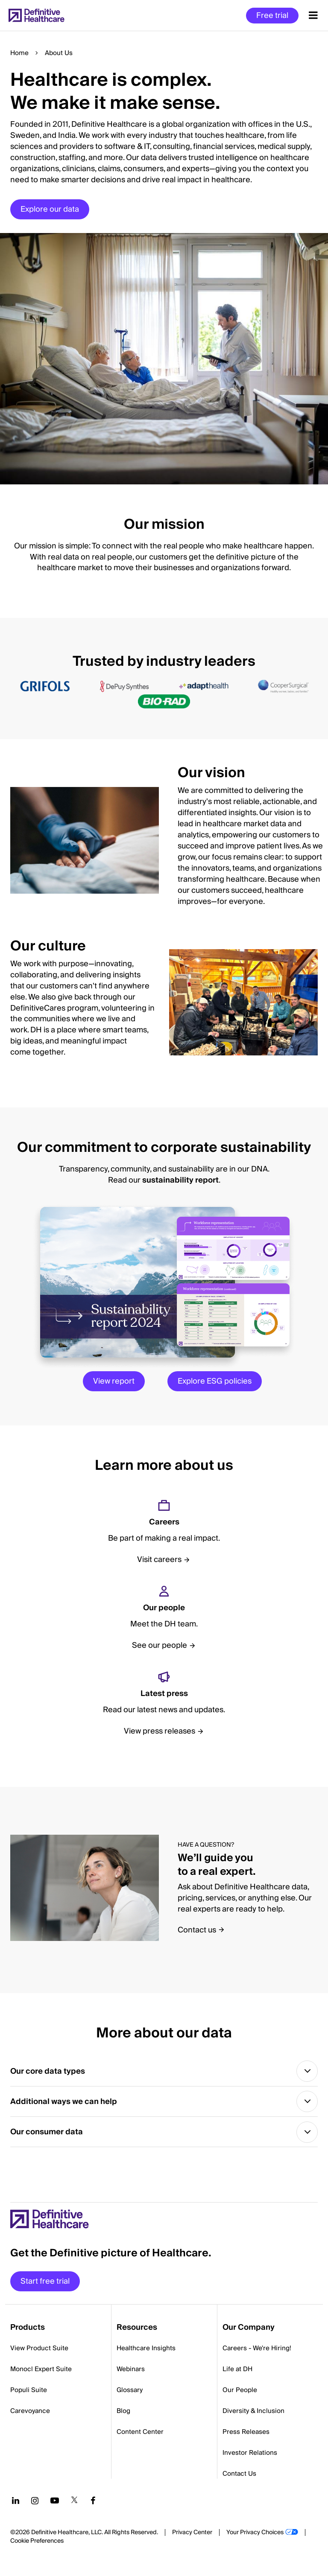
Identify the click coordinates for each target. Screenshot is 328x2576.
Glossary (130, 2393)
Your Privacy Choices (255, 2536)
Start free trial (45, 2285)
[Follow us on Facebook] (93, 2504)
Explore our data (49, 209)
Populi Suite (28, 2393)
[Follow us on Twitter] (74, 2504)
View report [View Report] (114, 1381)
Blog (123, 2414)
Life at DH (237, 2373)
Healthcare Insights (146, 2352)
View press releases (159, 1731)
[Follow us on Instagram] (34, 2504)
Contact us (197, 1930)
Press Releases (246, 2435)
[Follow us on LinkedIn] (15, 2504)
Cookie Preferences (37, 2545)
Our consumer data (46, 2135)
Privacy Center (192, 2536)
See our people (159, 1645)
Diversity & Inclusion (253, 2414)
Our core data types (47, 2071)
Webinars (131, 2373)
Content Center (140, 2435)
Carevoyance (30, 2414)
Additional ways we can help (63, 2103)
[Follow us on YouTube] (55, 2504)
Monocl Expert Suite (41, 2373)
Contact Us (239, 2477)
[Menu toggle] (313, 15)
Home (19, 52)
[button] (164, 257)
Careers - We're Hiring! (257, 2352)
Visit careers (159, 1560)
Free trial (272, 15)
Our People (240, 2393)
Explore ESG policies (215, 1381)
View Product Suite (39, 2352)
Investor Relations (250, 2456)
